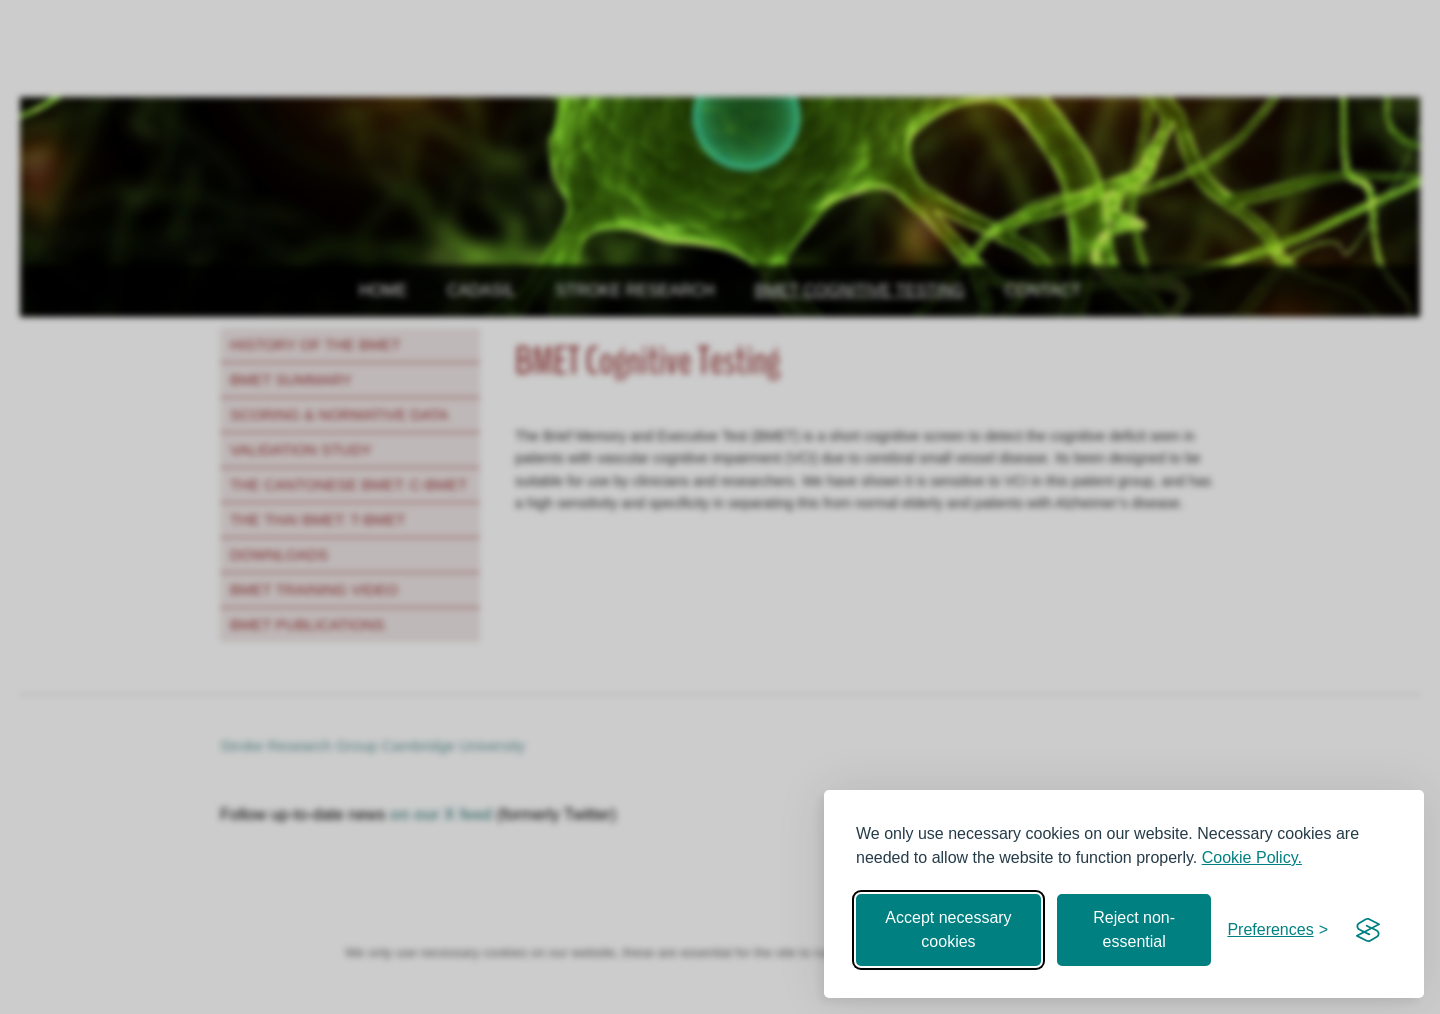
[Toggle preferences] (1277, 930)
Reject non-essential (1134, 929)
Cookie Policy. (1252, 857)
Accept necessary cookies (948, 929)
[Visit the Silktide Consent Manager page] (1368, 930)
